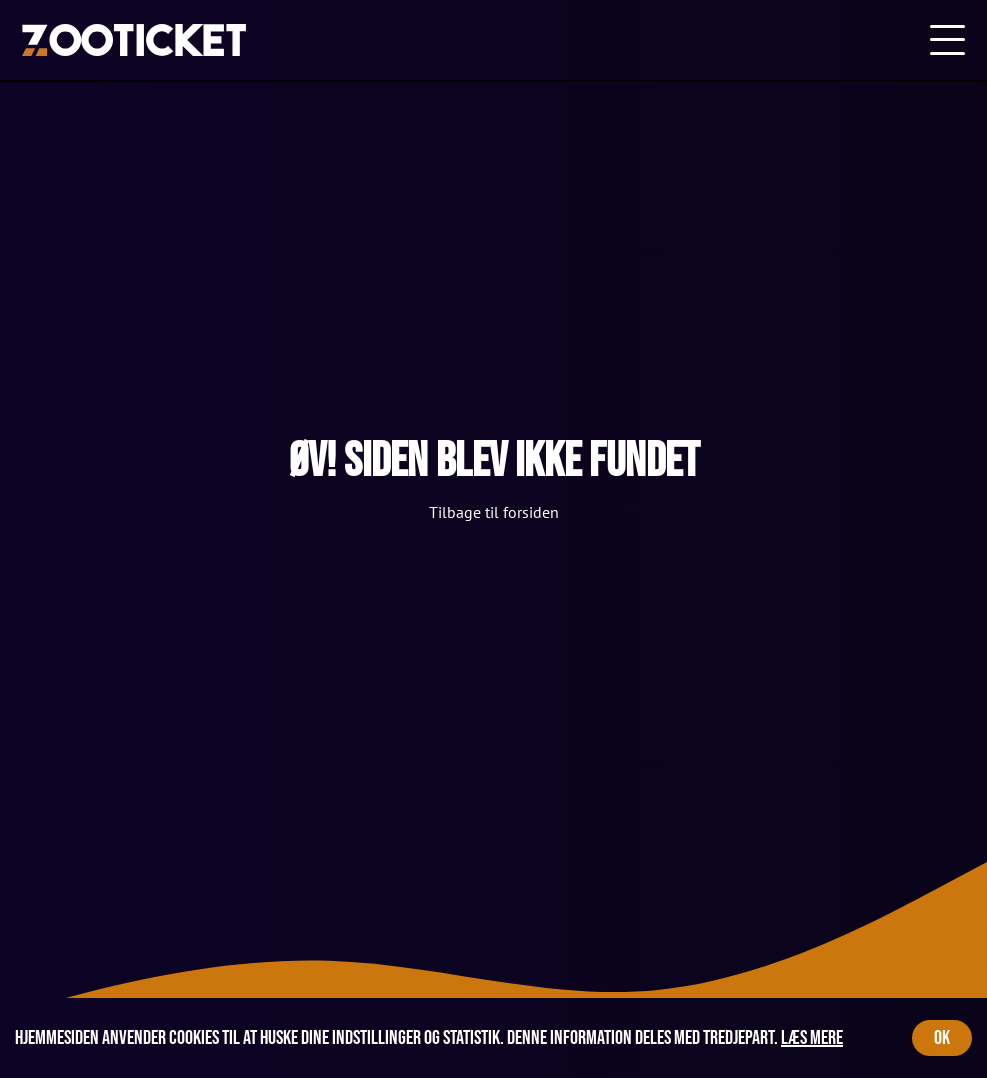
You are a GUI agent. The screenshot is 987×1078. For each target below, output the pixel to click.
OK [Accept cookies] (942, 1038)
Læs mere (812, 1038)
